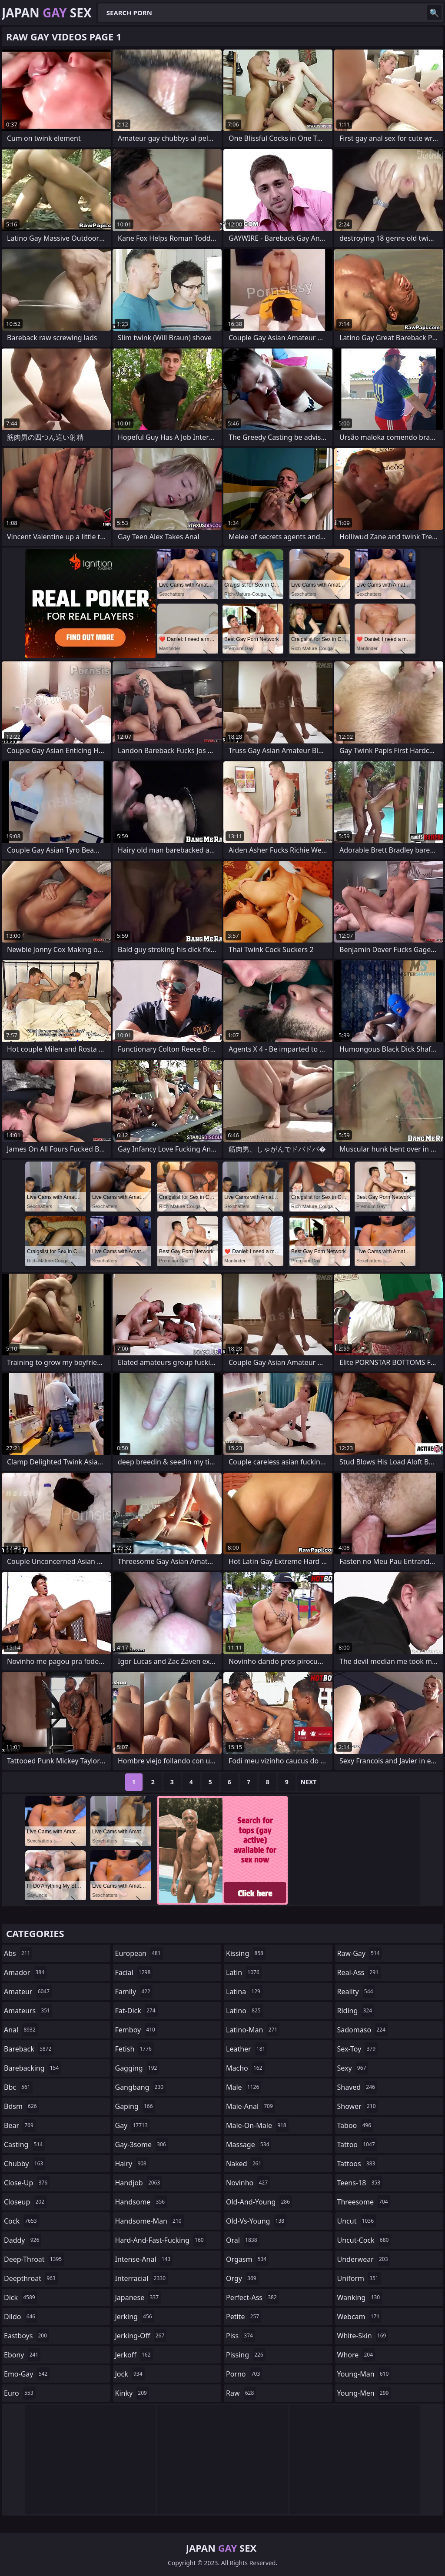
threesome (363, 2201)
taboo (355, 2125)
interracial (141, 2278)
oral (242, 2240)
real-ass (359, 1972)
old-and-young (259, 2201)
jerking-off (141, 2335)
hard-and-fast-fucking (160, 2240)
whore (356, 2354)
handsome (141, 2201)
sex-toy (357, 2048)
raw (241, 2393)
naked (244, 2163)
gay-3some (141, 2144)
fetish (134, 2048)
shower (357, 2106)
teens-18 (360, 2182)
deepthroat (31, 2278)
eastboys (26, 2335)
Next (309, 1782)
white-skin (363, 2335)
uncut (356, 2220)
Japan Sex (47, 12)
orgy (242, 2278)
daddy (22, 2240)
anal (21, 2029)
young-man (364, 2373)
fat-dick (136, 2010)
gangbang (140, 2087)
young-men (364, 2393)
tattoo (357, 2144)
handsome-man (149, 2220)
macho (245, 2068)
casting (24, 2144)
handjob (139, 2182)
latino (244, 2010)
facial (134, 1972)
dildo (20, 2316)
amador (25, 1972)
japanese (138, 2297)
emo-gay (27, 2373)
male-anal (250, 2106)
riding (356, 2010)
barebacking (32, 2068)
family (134, 1991)
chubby (24, 2163)
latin (244, 1972)
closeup (25, 2201)
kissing (246, 1953)
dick (20, 2297)
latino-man (252, 2029)
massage (248, 2144)
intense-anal (144, 2259)
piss (240, 2335)
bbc (18, 2087)
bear (20, 2125)
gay (132, 2125)
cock (21, 2220)
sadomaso (362, 2029)
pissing (246, 2354)
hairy (132, 2163)
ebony (22, 2354)
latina (244, 1991)
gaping (135, 2106)
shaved (357, 2087)
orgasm (247, 2259)
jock (130, 2373)
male (243, 2087)
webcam (359, 2316)
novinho (248, 2182)
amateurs (28, 2010)
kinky (132, 2393)
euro (20, 2393)
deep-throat (34, 2259)
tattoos (357, 2163)
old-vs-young (256, 2220)
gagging (137, 2068)
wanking (359, 2297)
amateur (28, 1991)
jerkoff (134, 2354)
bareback (28, 2048)
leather (246, 2048)
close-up (27, 2182)
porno (244, 2373)
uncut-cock (364, 2240)
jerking (134, 2316)
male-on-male (257, 2125)
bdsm (21, 2106)
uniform (359, 2278)
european (139, 1953)
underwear (363, 2259)
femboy (136, 2029)
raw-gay (359, 1953)
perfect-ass (252, 2297)
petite (243, 2316)
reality (356, 1991)
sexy (353, 2068)
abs (18, 1953)
